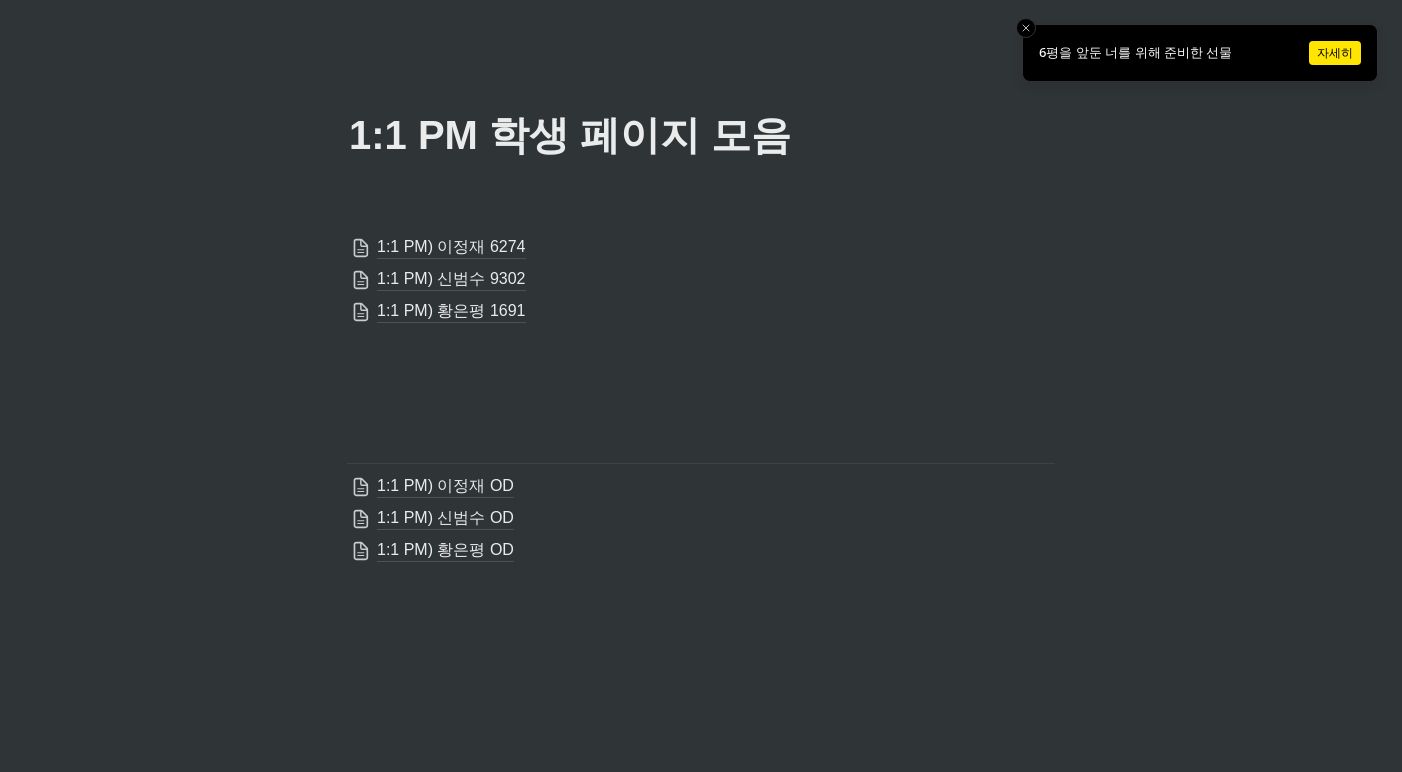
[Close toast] (1026, 28)
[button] (701, 248)
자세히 (1335, 52)
